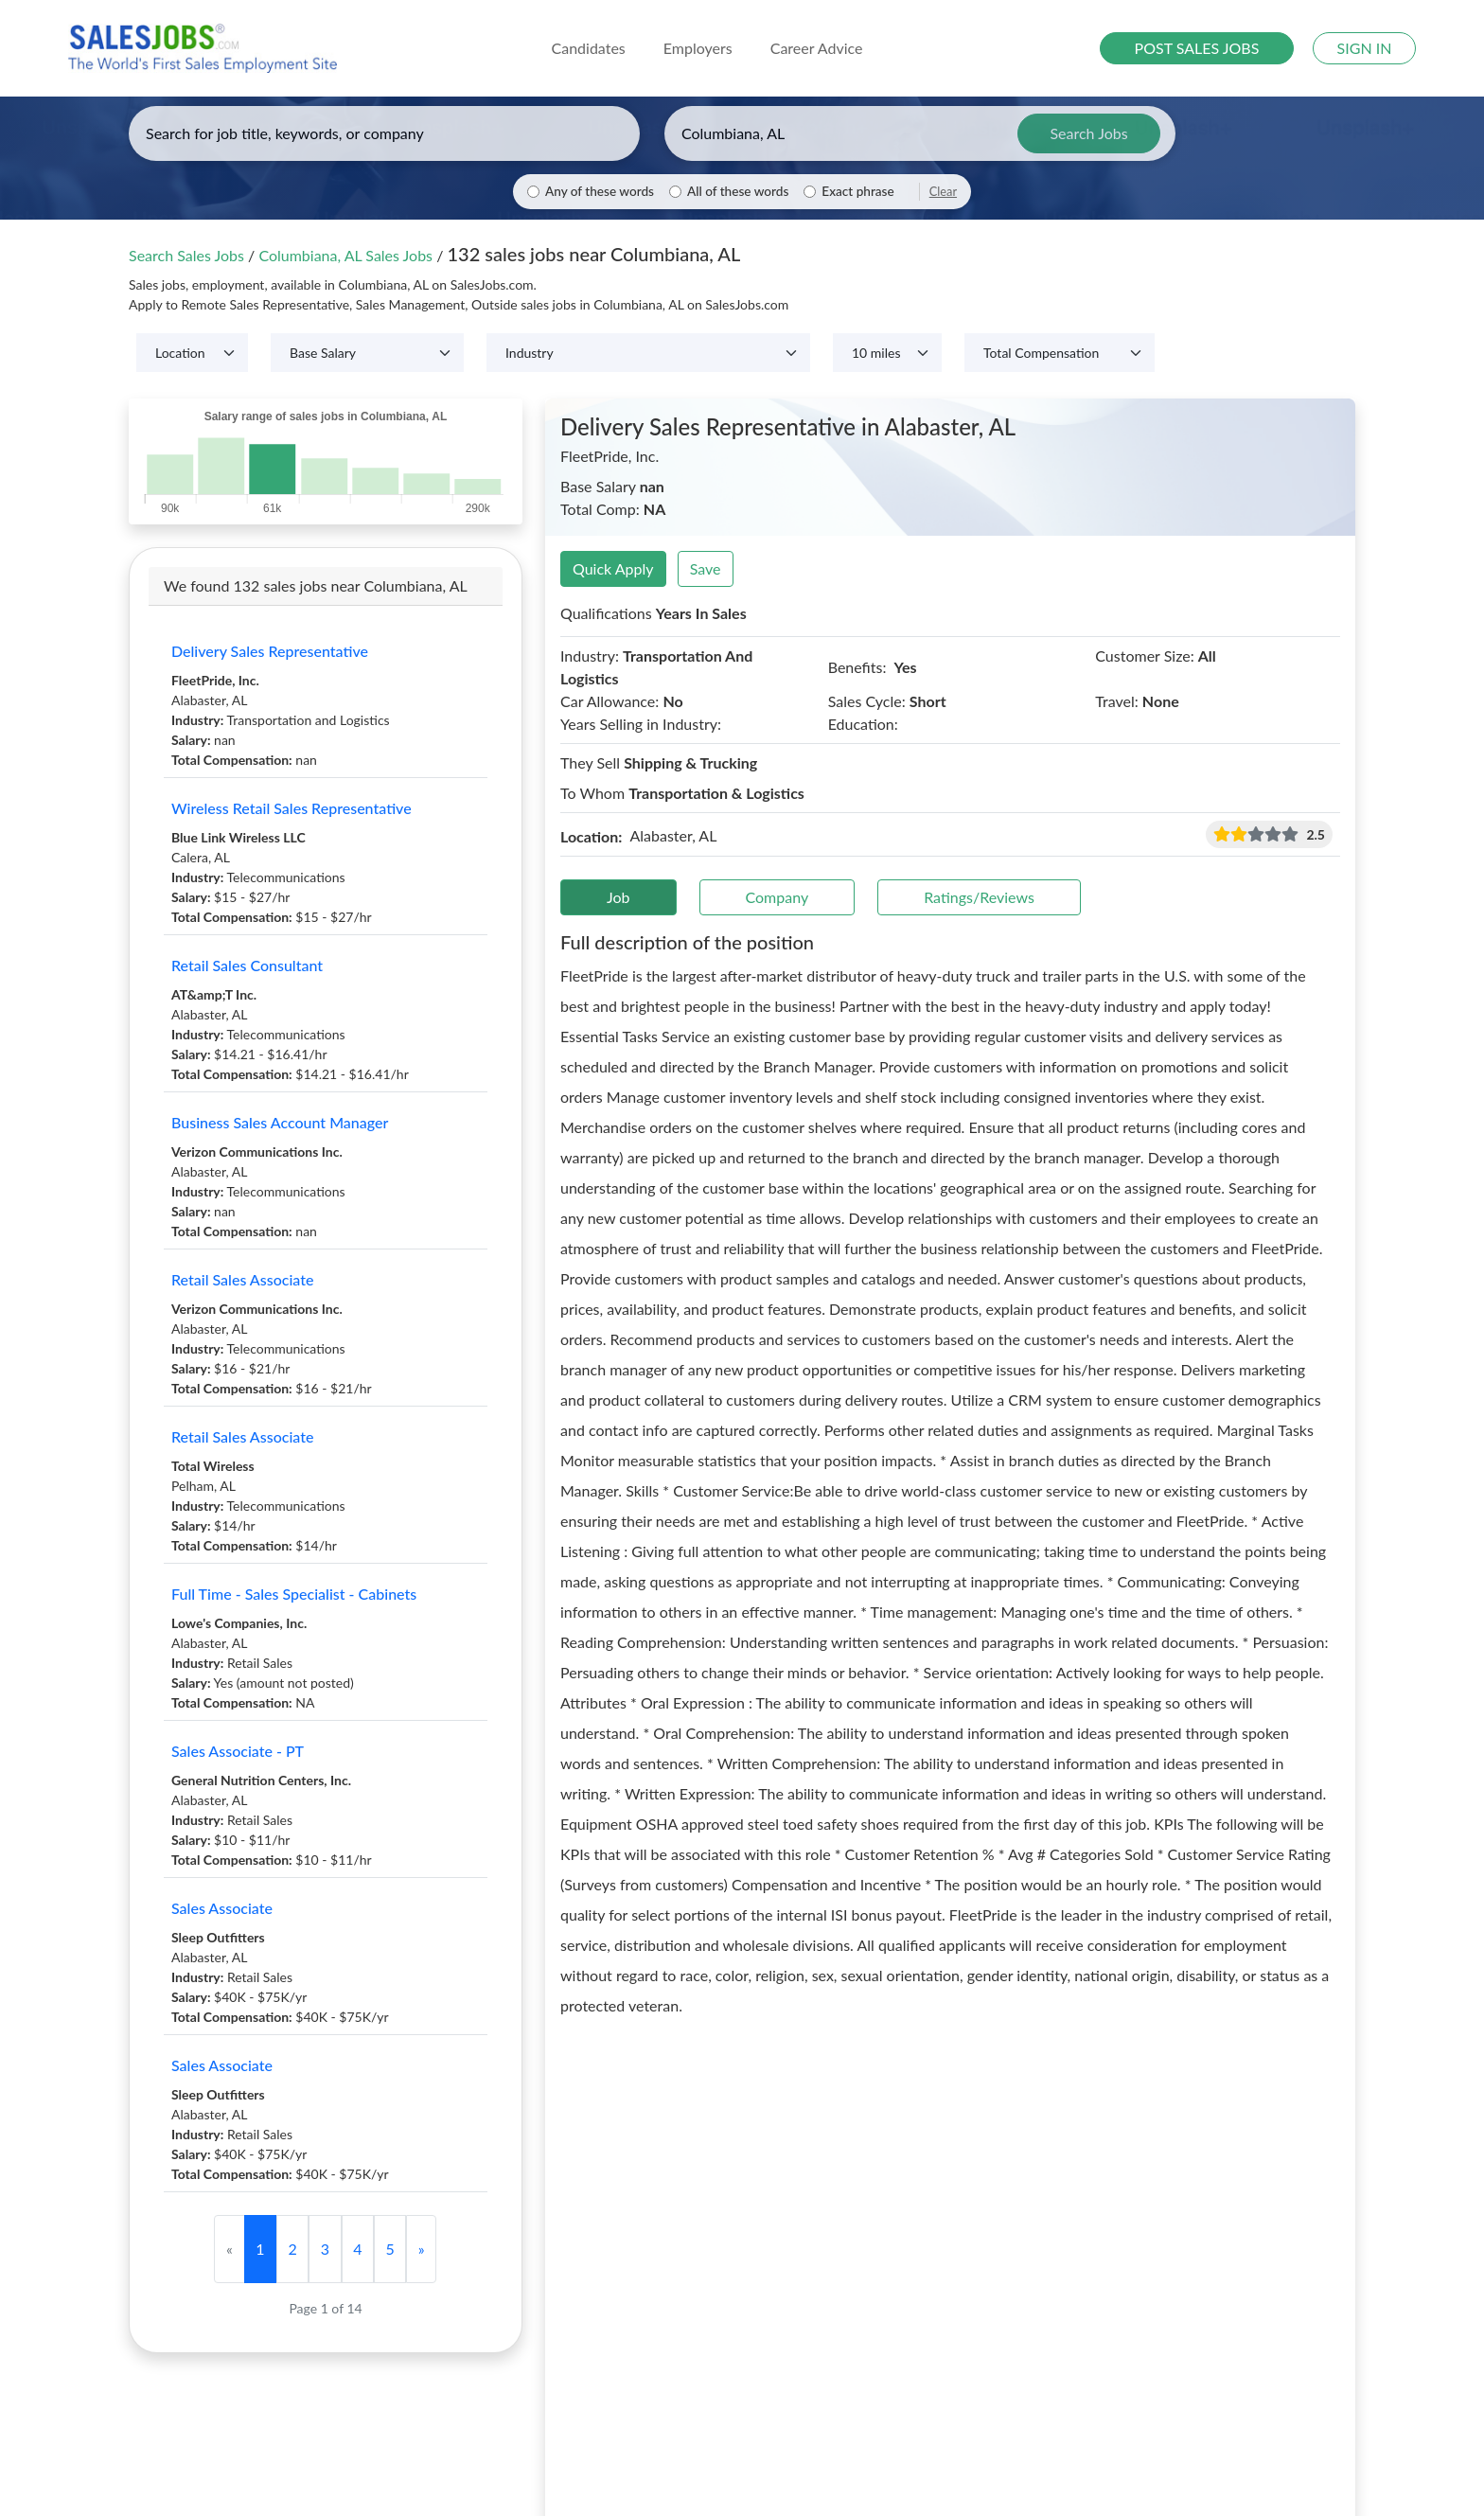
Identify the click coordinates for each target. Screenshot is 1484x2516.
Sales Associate (222, 1908)
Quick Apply (613, 568)
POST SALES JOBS (1197, 48)
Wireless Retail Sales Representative (291, 808)
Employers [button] (698, 48)
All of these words (737, 191)
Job (618, 897)
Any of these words (599, 191)
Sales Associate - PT (237, 1751)
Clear (943, 191)
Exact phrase (857, 191)
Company (777, 897)
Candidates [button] (589, 48)
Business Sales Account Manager (279, 1122)
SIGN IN (1364, 48)
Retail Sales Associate (242, 1279)
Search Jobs (1088, 133)
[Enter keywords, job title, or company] (384, 133)
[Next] (421, 2249)
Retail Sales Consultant (247, 965)
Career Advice (816, 48)
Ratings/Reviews (979, 897)
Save (705, 568)
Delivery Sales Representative (269, 651)
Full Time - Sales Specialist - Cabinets (293, 1594)
